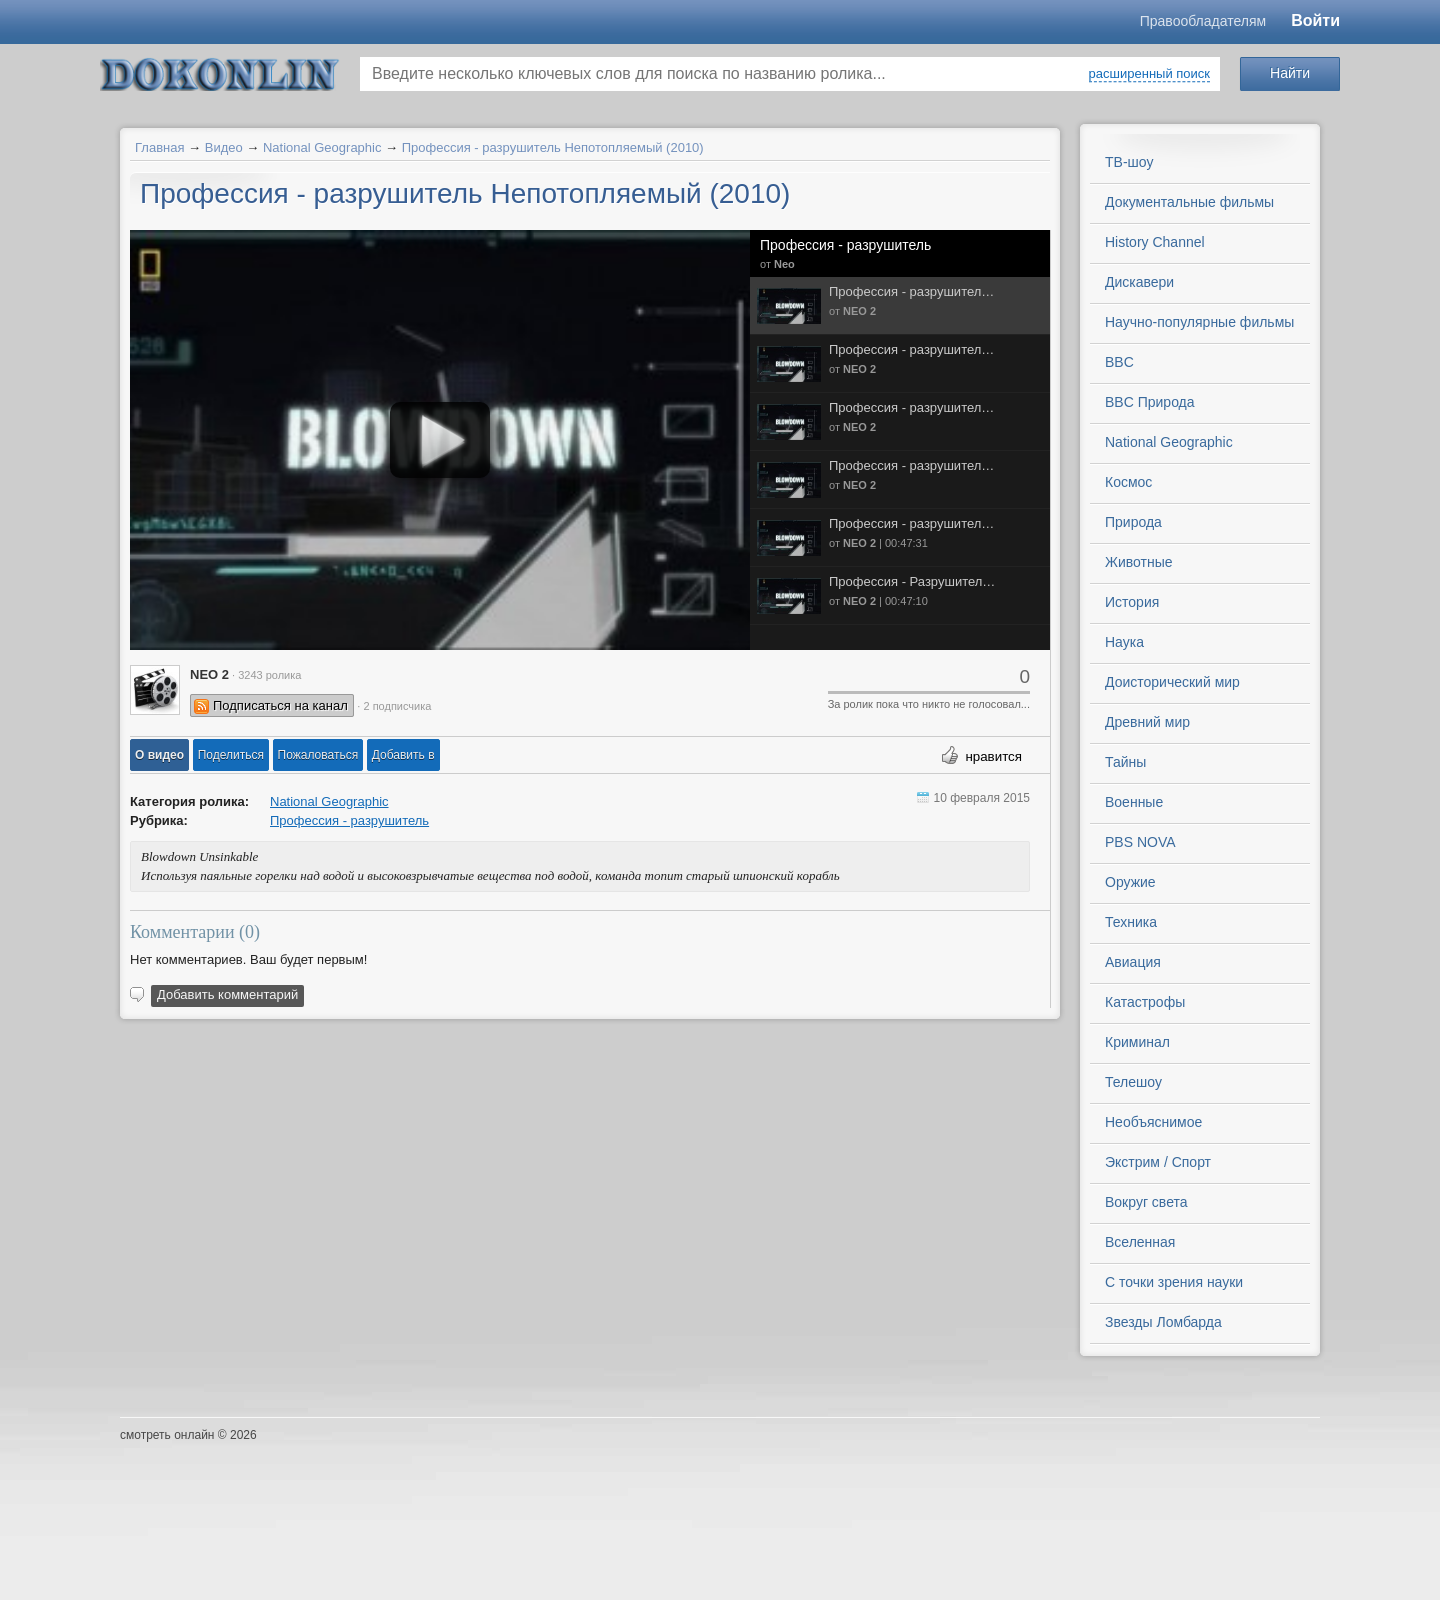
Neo (784, 264)
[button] (159, 755)
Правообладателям (1203, 21)
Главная (159, 147)
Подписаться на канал (280, 705)
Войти (1315, 20)
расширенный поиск (1149, 73)
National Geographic (322, 147)
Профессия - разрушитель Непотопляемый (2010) (553, 147)
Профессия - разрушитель (845, 245)
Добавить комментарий (227, 994)
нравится (993, 756)
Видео (224, 147)
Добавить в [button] (403, 755)
